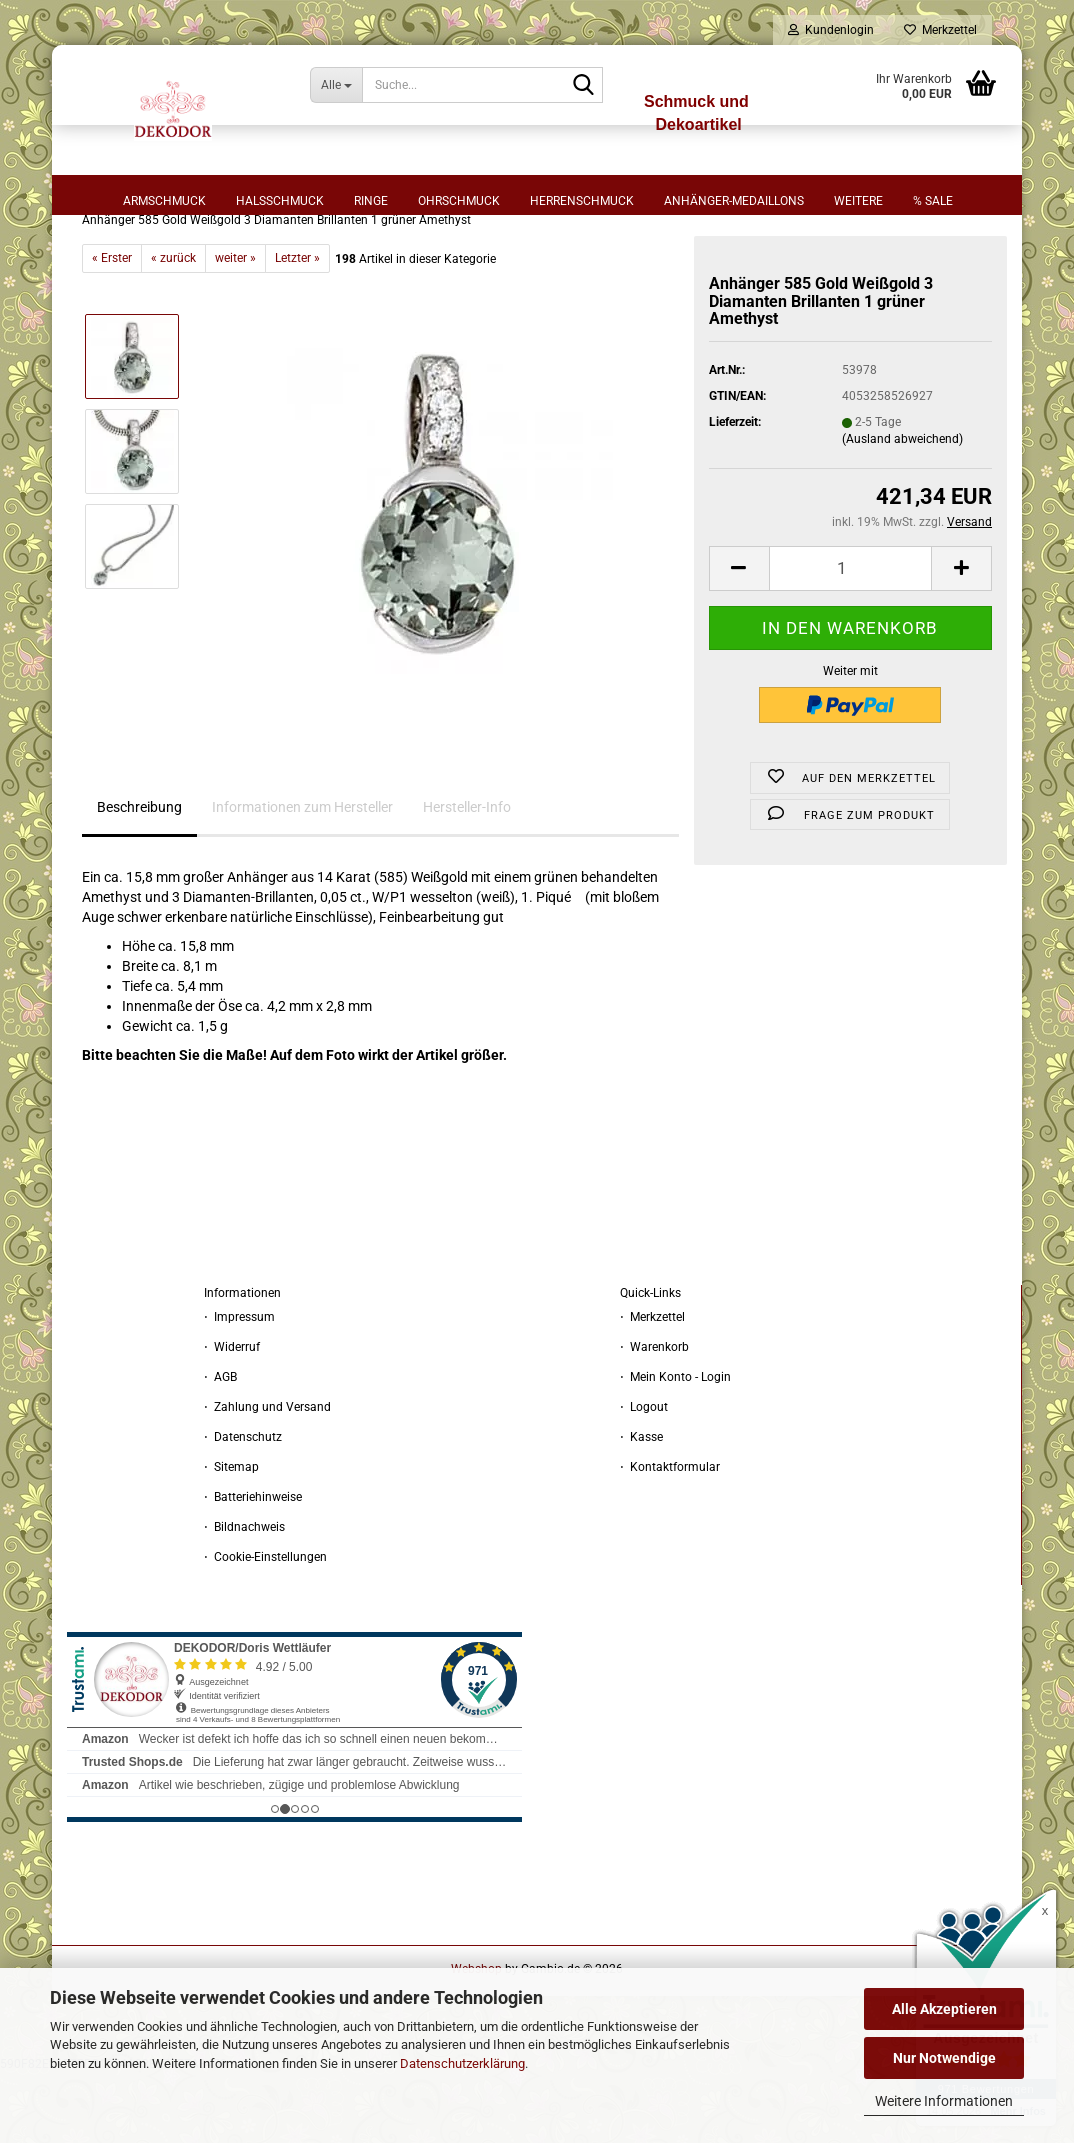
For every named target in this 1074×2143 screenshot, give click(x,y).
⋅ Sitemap (231, 1537)
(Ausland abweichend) (902, 509)
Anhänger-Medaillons (734, 201)
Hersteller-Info (467, 877)
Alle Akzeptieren (944, 2009)
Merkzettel (940, 30)
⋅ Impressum (239, 1387)
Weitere (858, 201)
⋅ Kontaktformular (670, 1537)
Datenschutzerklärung (462, 2063)
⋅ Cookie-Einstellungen (265, 1627)
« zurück (173, 328)
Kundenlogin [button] (831, 30)
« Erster (112, 328)
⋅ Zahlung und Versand (267, 1477)
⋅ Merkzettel (652, 1387)
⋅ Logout (644, 1477)
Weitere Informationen (944, 2101)
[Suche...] (336, 85)
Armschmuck (164, 201)
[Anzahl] (850, 638)
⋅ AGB (220, 1447)
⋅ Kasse (641, 1507)
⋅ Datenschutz (243, 1507)
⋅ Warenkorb (654, 1417)
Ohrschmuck (459, 201)
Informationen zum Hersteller (302, 877)
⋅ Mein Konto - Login (675, 1447)
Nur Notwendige (944, 2058)
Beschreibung (139, 877)
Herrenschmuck (582, 201)
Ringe (371, 201)
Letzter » (297, 328)
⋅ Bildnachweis (244, 1597)
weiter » (235, 328)
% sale (933, 201)
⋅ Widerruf (232, 1417)
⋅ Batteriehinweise (253, 1567)
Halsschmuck (280, 201)
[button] (739, 638)
